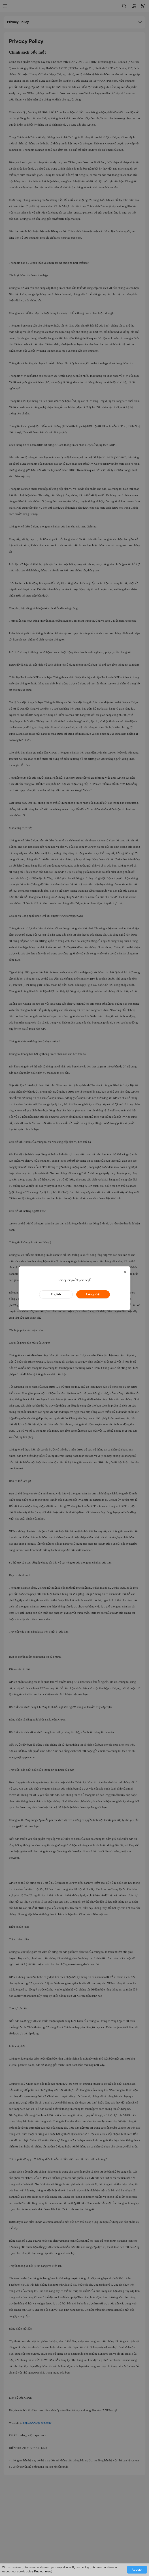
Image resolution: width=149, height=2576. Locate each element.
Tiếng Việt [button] (93, 1294)
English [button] (56, 1294)
